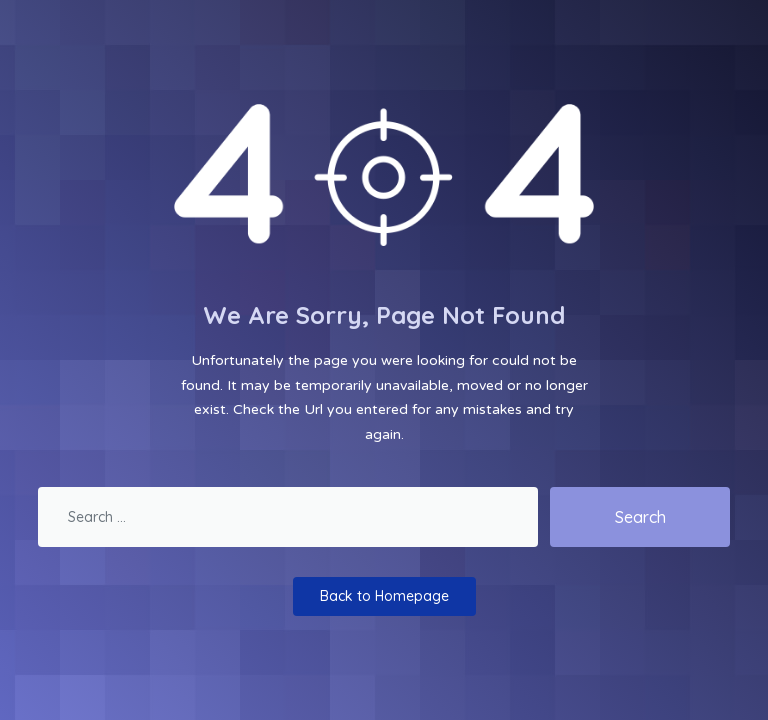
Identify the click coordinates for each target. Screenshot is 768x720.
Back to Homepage (384, 596)
